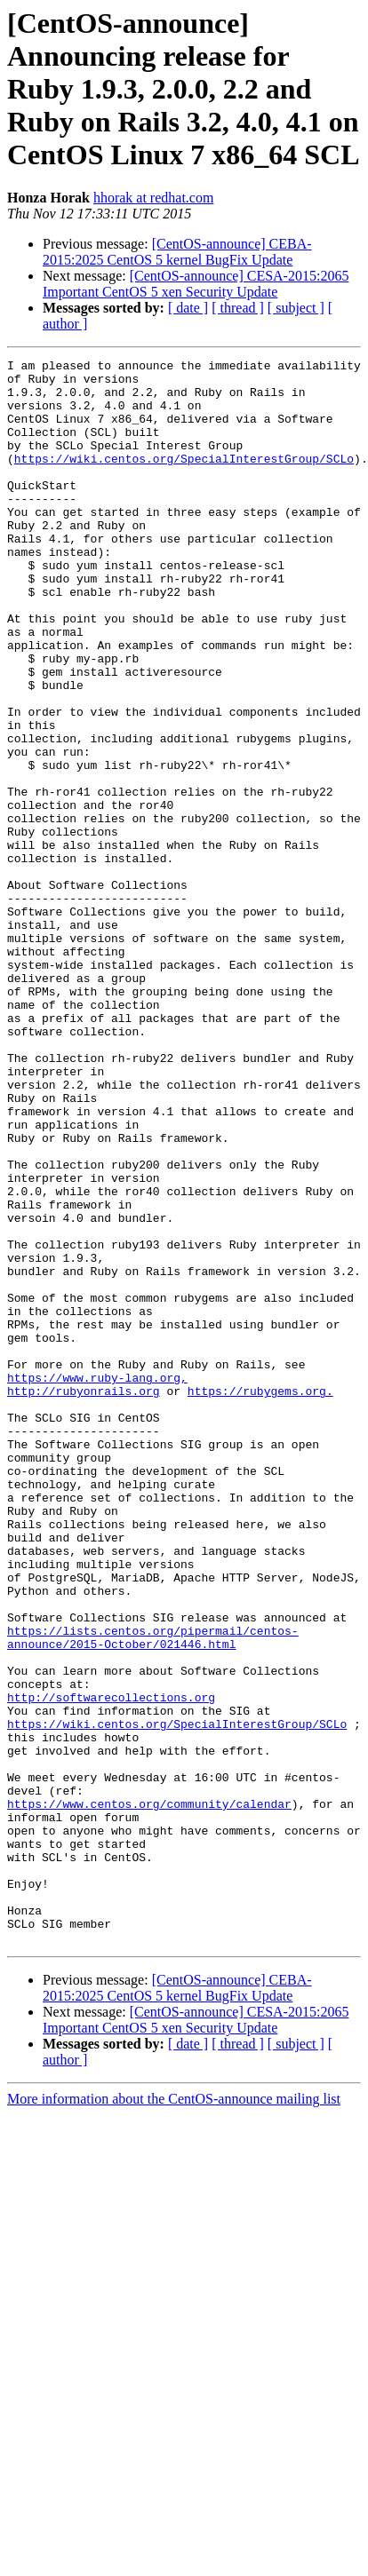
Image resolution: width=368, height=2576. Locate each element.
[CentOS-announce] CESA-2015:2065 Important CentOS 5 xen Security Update (195, 283)
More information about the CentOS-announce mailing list (173, 2415)
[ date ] (188, 307)
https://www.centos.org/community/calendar (149, 2094)
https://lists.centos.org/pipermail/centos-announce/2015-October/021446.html (153, 1894)
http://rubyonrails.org (83, 1598)
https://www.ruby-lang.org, (97, 1582)
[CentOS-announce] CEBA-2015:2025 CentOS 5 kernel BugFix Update (177, 251)
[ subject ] (296, 307)
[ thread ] (238, 307)
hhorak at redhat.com (153, 197)
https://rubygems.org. (260, 1598)
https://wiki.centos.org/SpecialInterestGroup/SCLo (184, 479)
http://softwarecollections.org (111, 1966)
